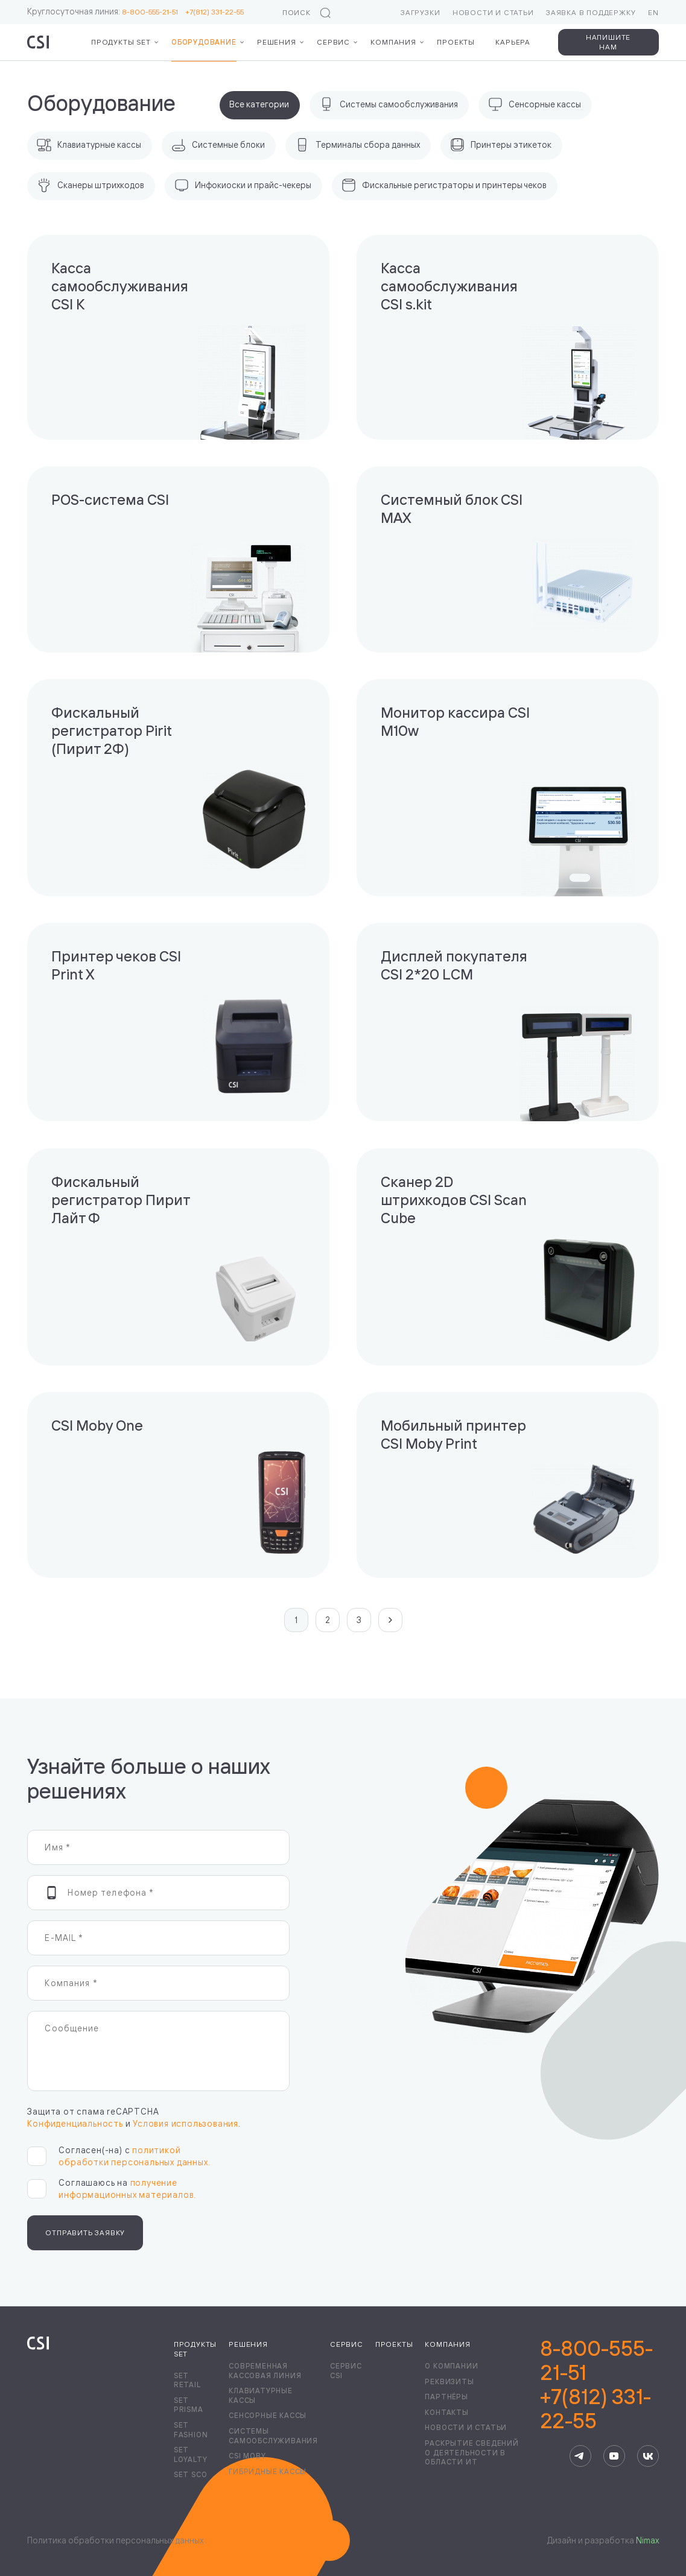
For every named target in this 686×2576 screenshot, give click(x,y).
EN (653, 12)
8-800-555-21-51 (153, 11)
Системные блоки (218, 145)
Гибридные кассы (267, 2471)
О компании (451, 2365)
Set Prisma (188, 2405)
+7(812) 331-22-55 (214, 11)
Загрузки (420, 12)
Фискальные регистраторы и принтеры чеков (444, 185)
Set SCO (191, 2474)
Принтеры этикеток (500, 145)
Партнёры (446, 2396)
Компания (393, 41)
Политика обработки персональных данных (115, 2540)
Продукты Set (121, 41)
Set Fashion (191, 2429)
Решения (276, 41)
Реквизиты (449, 2381)
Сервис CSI (346, 2370)
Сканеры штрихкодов (90, 185)
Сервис (333, 41)
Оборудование (204, 41)
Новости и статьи (493, 12)
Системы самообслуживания (388, 104)
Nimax (647, 2540)
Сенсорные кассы (534, 104)
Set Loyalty (191, 2454)
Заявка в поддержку (590, 12)
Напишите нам (608, 42)
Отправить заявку (85, 2232)
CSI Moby (247, 2455)
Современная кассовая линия (265, 2370)
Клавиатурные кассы (89, 145)
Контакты (446, 2412)
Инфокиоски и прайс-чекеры (242, 185)
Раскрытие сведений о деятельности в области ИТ (471, 2452)
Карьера (512, 41)
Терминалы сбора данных (357, 145)
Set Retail (187, 2380)
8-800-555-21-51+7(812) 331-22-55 (596, 2385)
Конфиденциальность (74, 2123)
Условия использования (185, 2123)
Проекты (456, 41)
